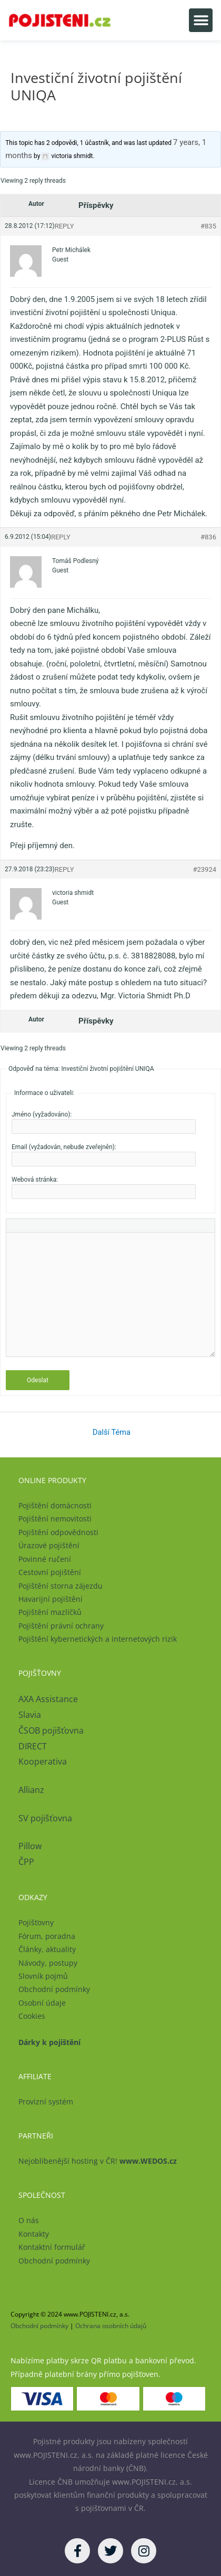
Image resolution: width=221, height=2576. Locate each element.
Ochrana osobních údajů (110, 2325)
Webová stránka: (35, 1179)
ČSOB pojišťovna (51, 1730)
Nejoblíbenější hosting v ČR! (97, 2161)
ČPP (26, 1862)
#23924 (204, 869)
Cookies (31, 2016)
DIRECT (32, 1746)
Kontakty (33, 2234)
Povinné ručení (44, 1559)
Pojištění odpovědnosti (58, 1532)
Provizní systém (45, 2101)
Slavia (29, 1714)
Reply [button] (64, 226)
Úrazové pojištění (48, 1545)
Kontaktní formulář (51, 2247)
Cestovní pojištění (49, 1572)
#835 (208, 226)
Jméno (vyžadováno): (42, 1114)
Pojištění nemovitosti (55, 1519)
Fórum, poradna (46, 1936)
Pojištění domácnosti (55, 1505)
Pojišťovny (36, 1922)
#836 (208, 537)
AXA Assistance (49, 1699)
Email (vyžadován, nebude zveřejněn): (64, 1147)
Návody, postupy (47, 1963)
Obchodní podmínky (54, 1989)
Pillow (30, 1846)
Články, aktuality (47, 1949)
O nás (28, 2220)
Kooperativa (42, 1761)
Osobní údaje (42, 2003)
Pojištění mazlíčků (50, 1612)
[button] (200, 20)
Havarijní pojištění (50, 1599)
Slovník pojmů (43, 1976)
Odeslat (37, 1380)
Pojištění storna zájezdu (60, 1586)
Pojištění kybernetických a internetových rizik (97, 1639)
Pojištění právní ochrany (61, 1626)
